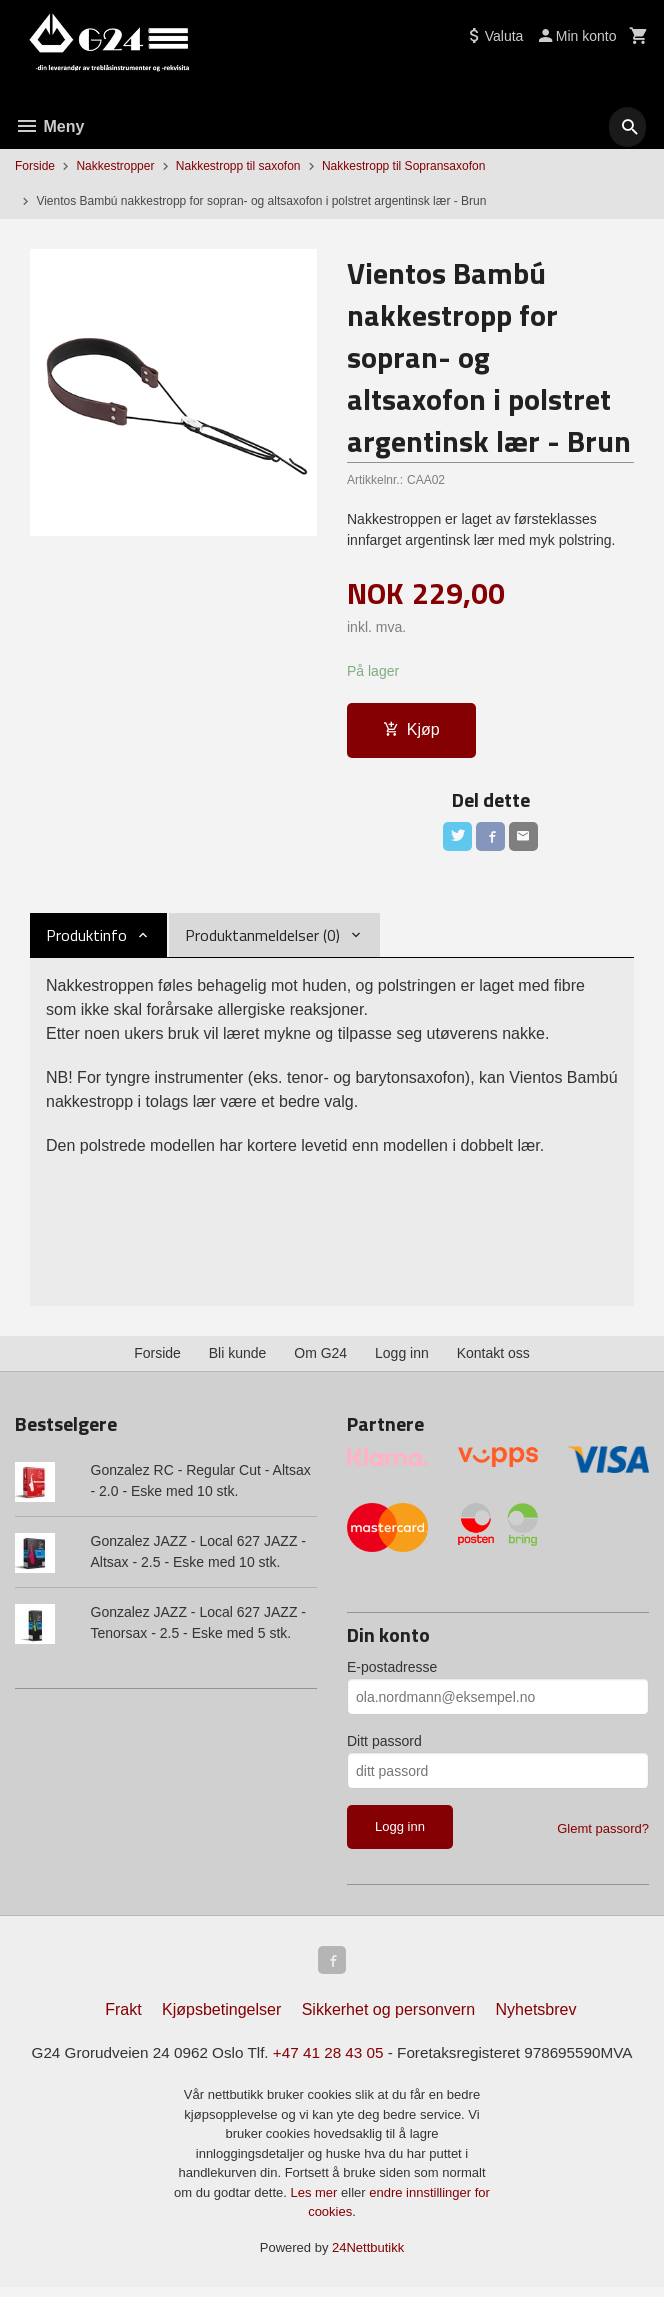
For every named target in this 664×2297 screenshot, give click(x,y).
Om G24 (320, 1357)
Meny (49, 126)
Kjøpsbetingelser (221, 2018)
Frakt (123, 2018)
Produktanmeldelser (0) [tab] (262, 939)
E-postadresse (392, 1672)
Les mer (315, 2201)
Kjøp (411, 730)
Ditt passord (384, 1746)
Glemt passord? (603, 1833)
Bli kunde (238, 1357)
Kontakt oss (493, 1357)
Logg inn (402, 1357)
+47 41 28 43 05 (328, 2062)
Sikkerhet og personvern (388, 2018)
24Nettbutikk (368, 2256)
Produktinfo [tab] (86, 939)
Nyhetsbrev (536, 2018)
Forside (35, 166)
